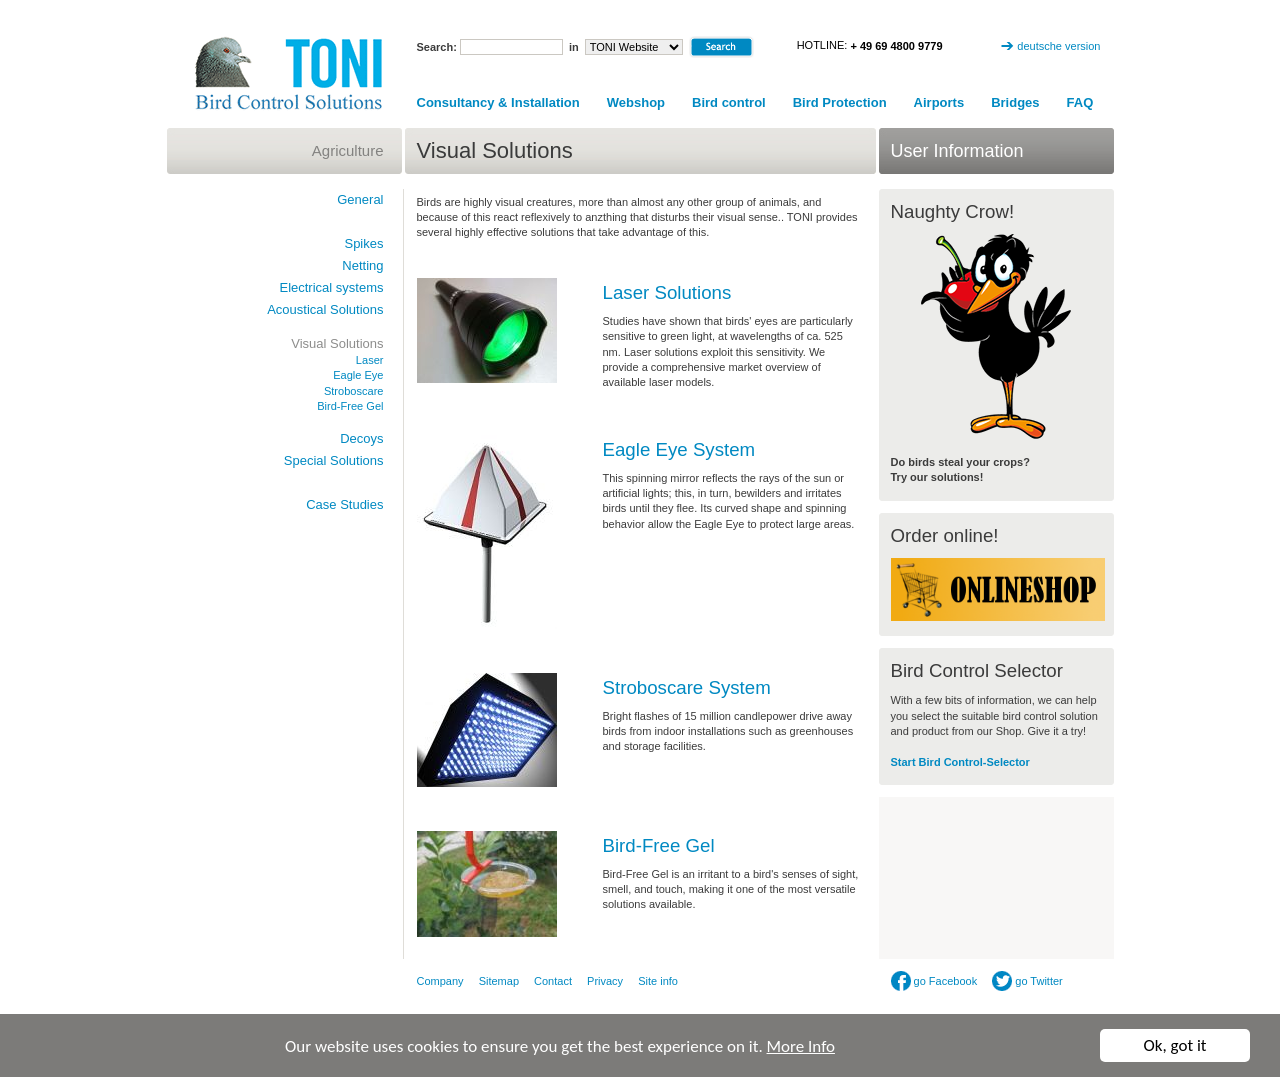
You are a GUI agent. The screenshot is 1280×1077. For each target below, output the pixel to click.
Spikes (363, 243)
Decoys (361, 438)
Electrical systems (331, 287)
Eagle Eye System (679, 449)
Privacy (605, 981)
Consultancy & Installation (498, 102)
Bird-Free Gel (659, 845)
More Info (801, 1046)
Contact (553, 981)
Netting (362, 265)
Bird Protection (840, 102)
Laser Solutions (667, 292)
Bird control (729, 102)
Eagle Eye (358, 375)
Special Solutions (334, 460)
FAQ (1080, 102)
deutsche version (1058, 46)
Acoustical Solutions (325, 309)
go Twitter (1027, 981)
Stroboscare (354, 391)
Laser (370, 360)
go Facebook (934, 981)
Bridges (1015, 102)
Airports (939, 102)
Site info (658, 981)
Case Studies (344, 504)
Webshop (636, 102)
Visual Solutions (337, 343)
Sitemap (499, 981)
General (360, 199)
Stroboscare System (687, 687)
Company (440, 981)
